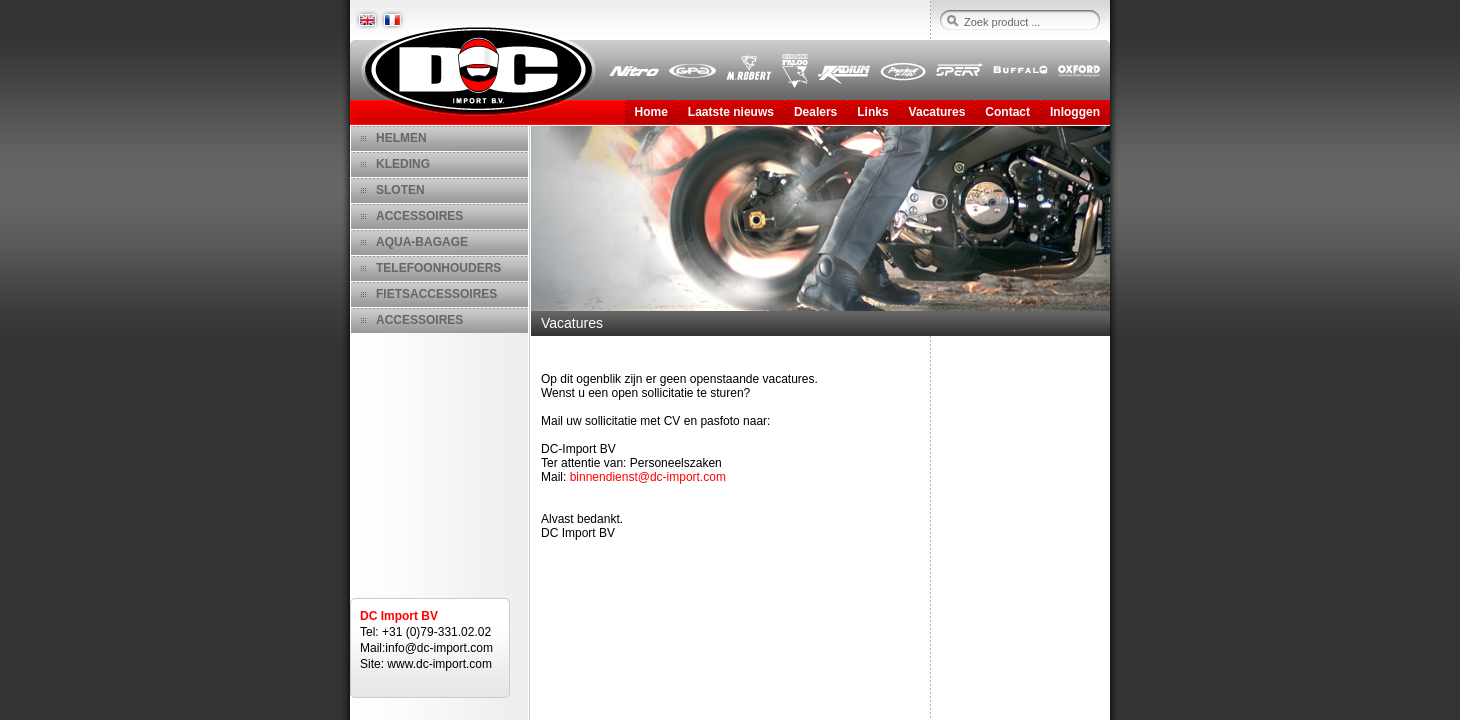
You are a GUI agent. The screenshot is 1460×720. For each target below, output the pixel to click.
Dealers (815, 112)
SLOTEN (400, 190)
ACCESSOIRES (419, 216)
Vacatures (937, 112)
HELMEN (401, 138)
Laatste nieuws (731, 112)
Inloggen (1075, 112)
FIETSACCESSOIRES (436, 294)
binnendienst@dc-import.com (648, 477)
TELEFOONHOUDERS (438, 268)
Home (651, 112)
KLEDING (403, 164)
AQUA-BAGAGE (422, 242)
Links (872, 112)
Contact (1007, 112)
